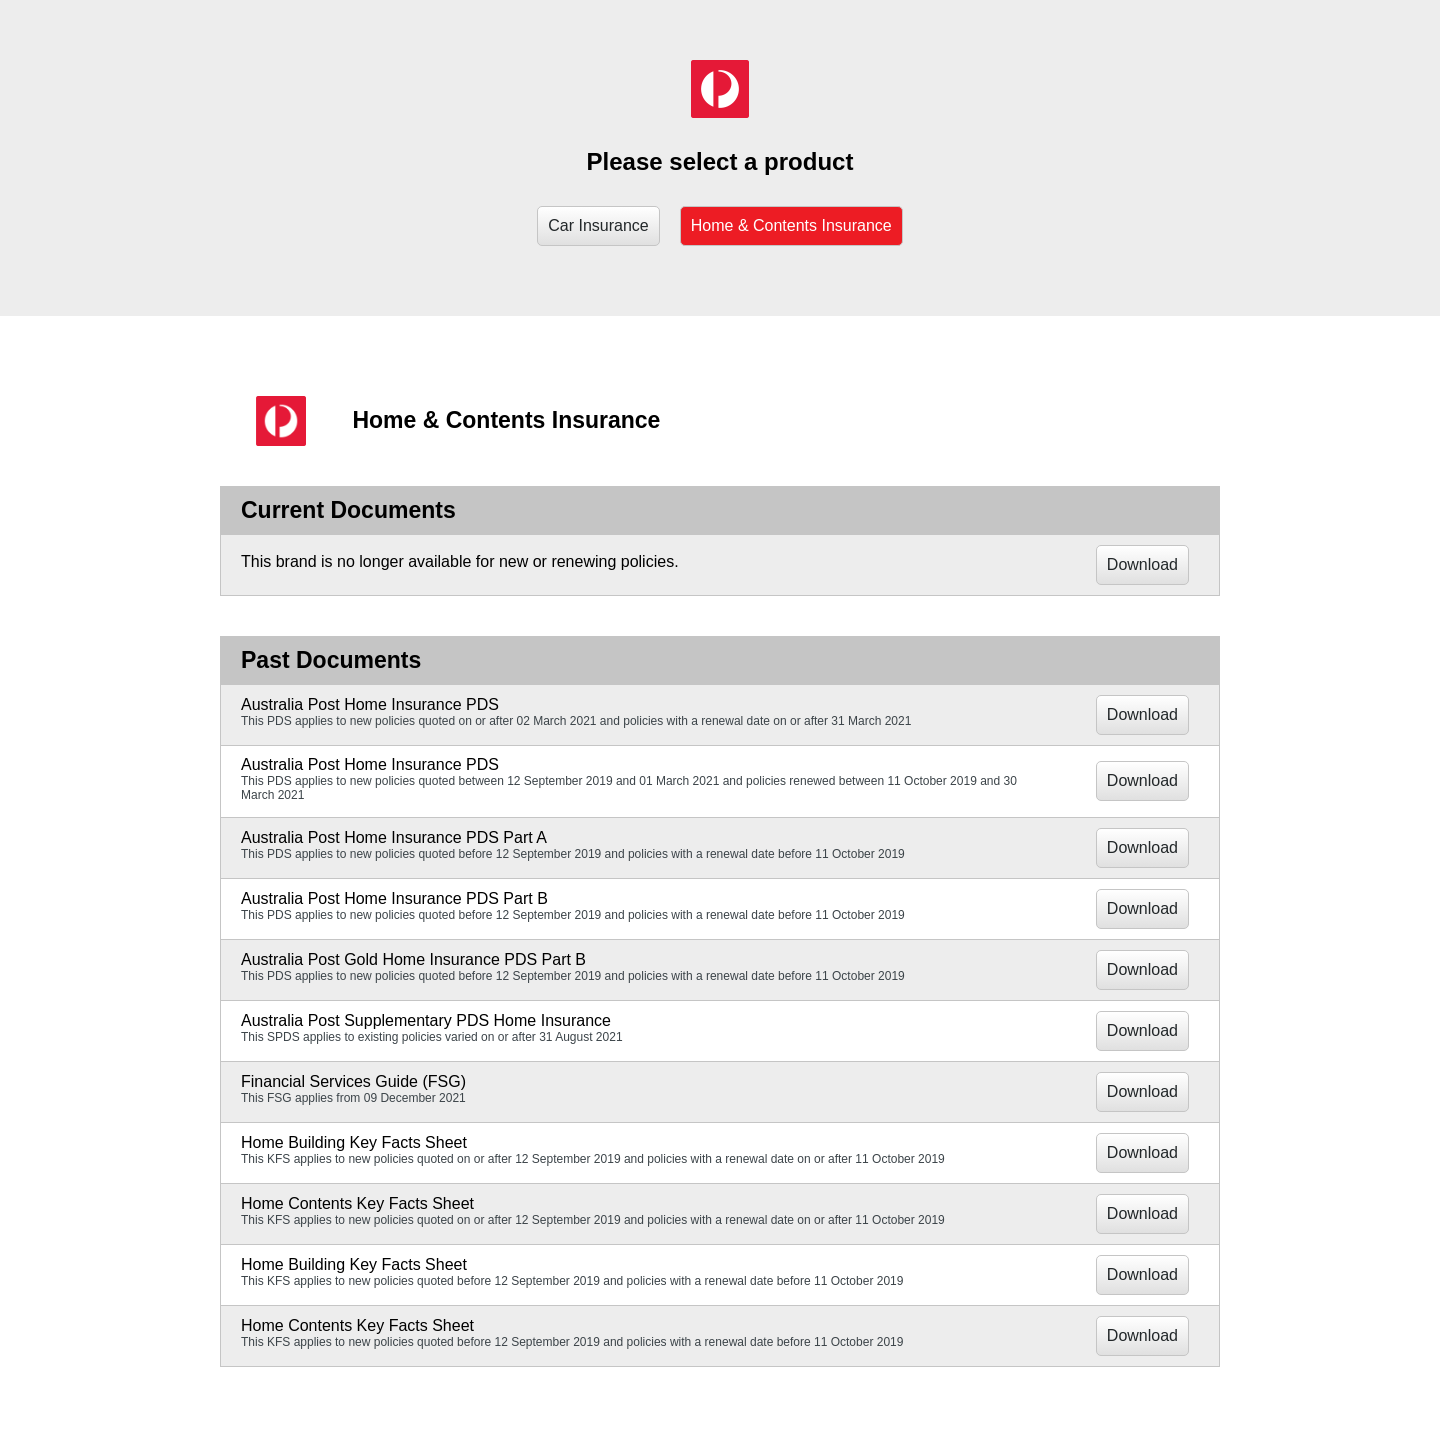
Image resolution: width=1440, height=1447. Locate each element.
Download (1142, 564)
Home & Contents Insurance (791, 225)
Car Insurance (598, 225)
